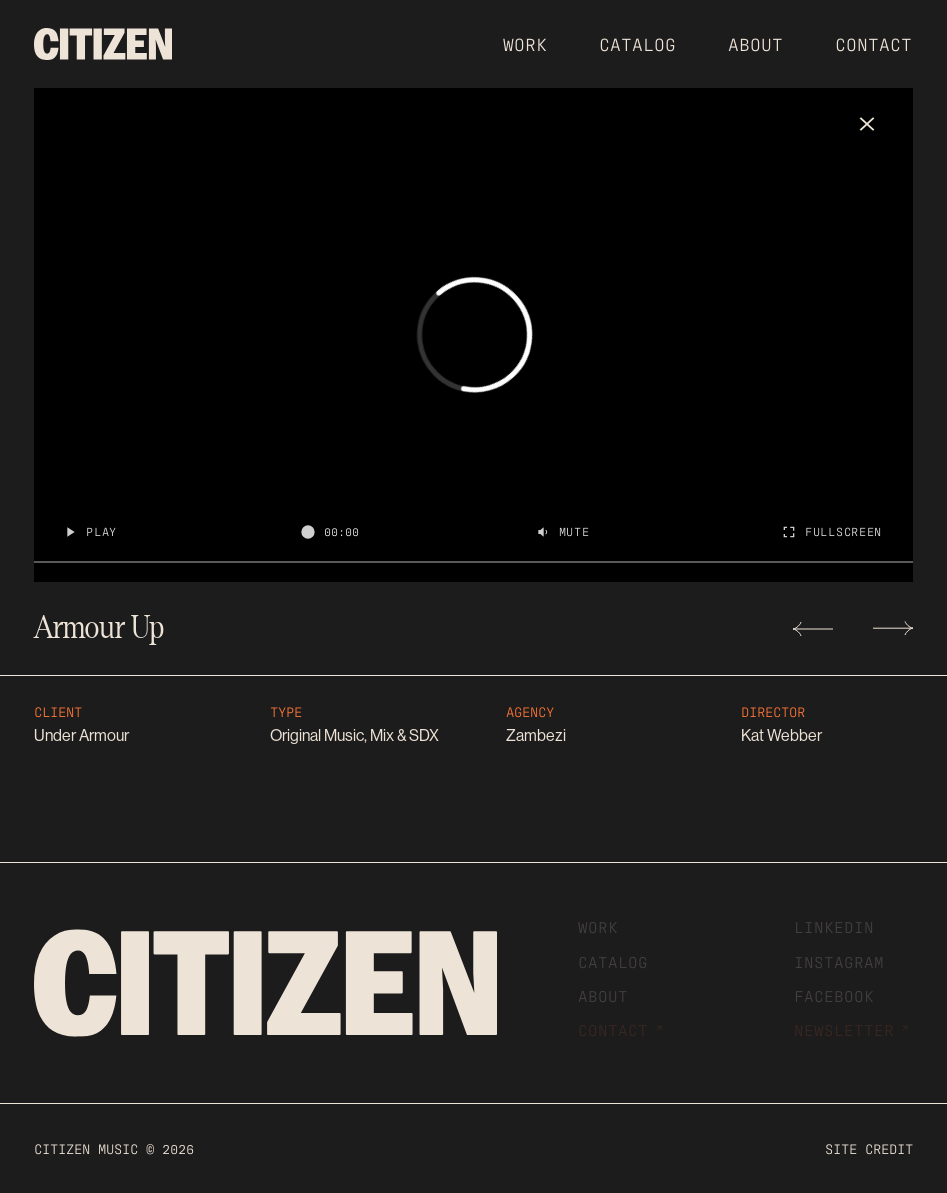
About (755, 43)
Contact (873, 43)
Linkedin (834, 926)
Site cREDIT (869, 1148)
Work (525, 43)
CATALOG (637, 43)
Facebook (834, 995)
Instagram (839, 961)
